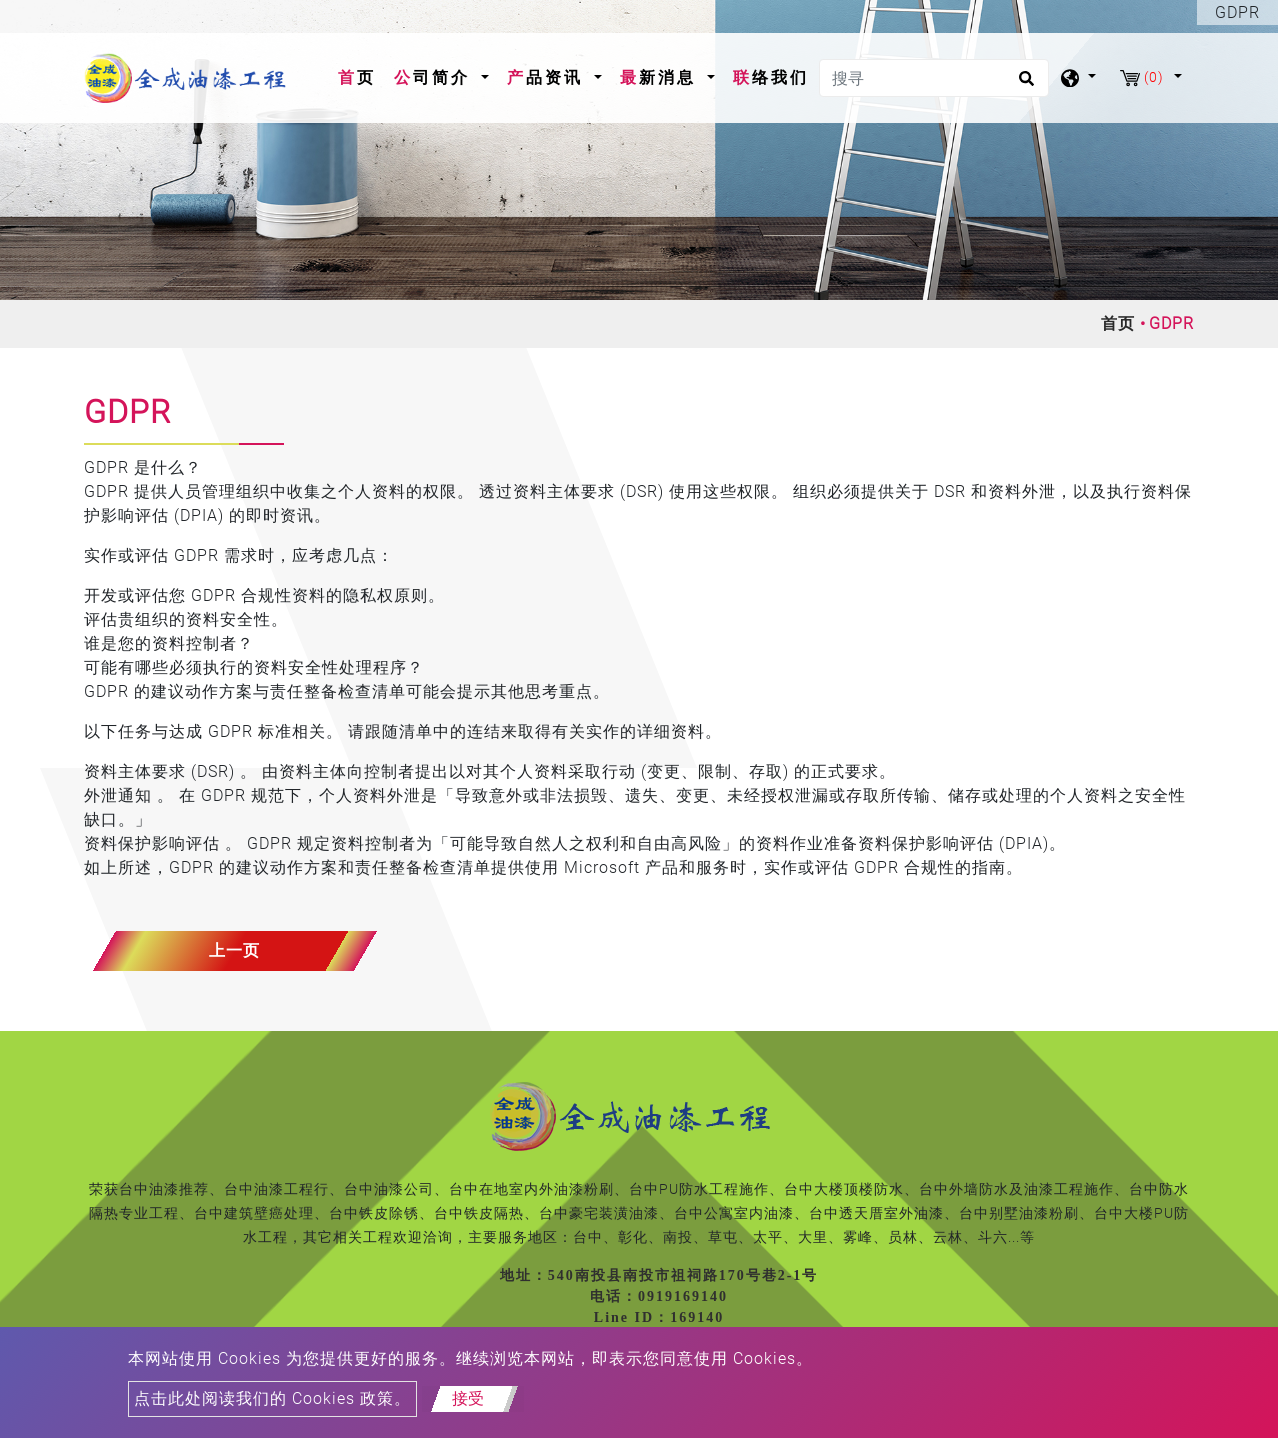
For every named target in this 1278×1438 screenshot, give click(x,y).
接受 (468, 1398)
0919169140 (683, 1296)
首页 (361, 76)
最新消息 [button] (661, 77)
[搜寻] (934, 78)
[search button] (1023, 85)
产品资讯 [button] (548, 77)
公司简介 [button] (435, 77)
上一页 (234, 950)
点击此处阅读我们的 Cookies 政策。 (272, 1398)
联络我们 (771, 77)
